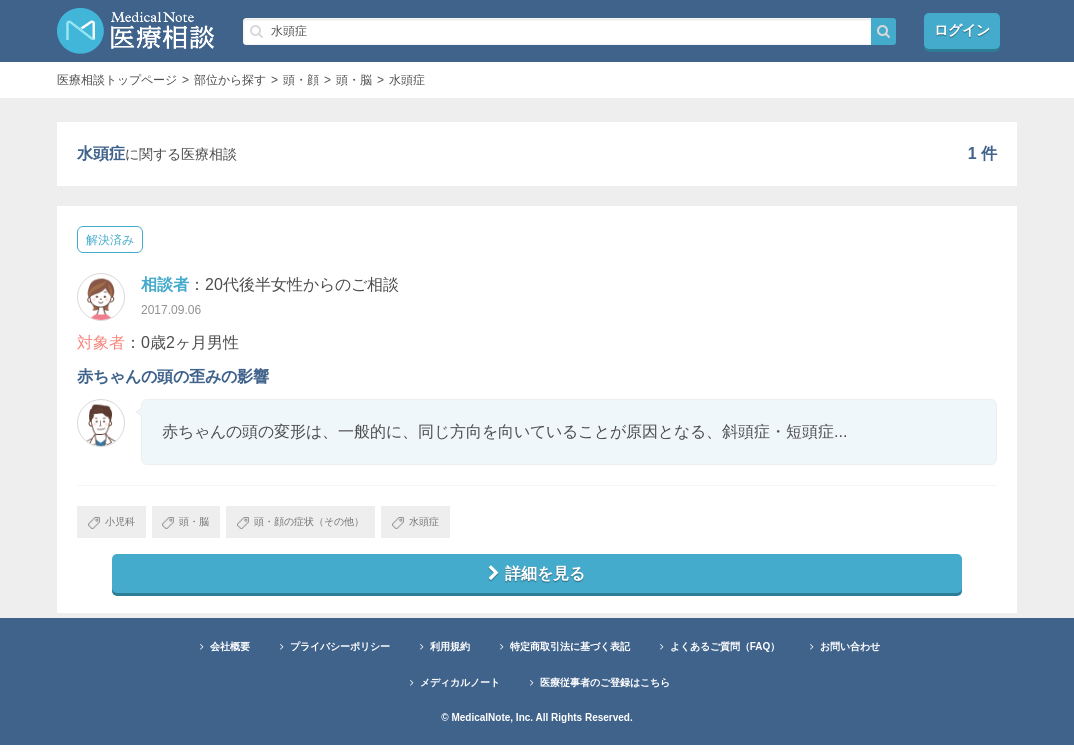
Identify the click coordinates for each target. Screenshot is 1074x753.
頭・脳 (207, 525)
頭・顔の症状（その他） (344, 525)
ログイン (962, 30)
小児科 (118, 525)
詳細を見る (537, 580)
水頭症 (481, 525)
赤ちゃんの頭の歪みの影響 (173, 376)
